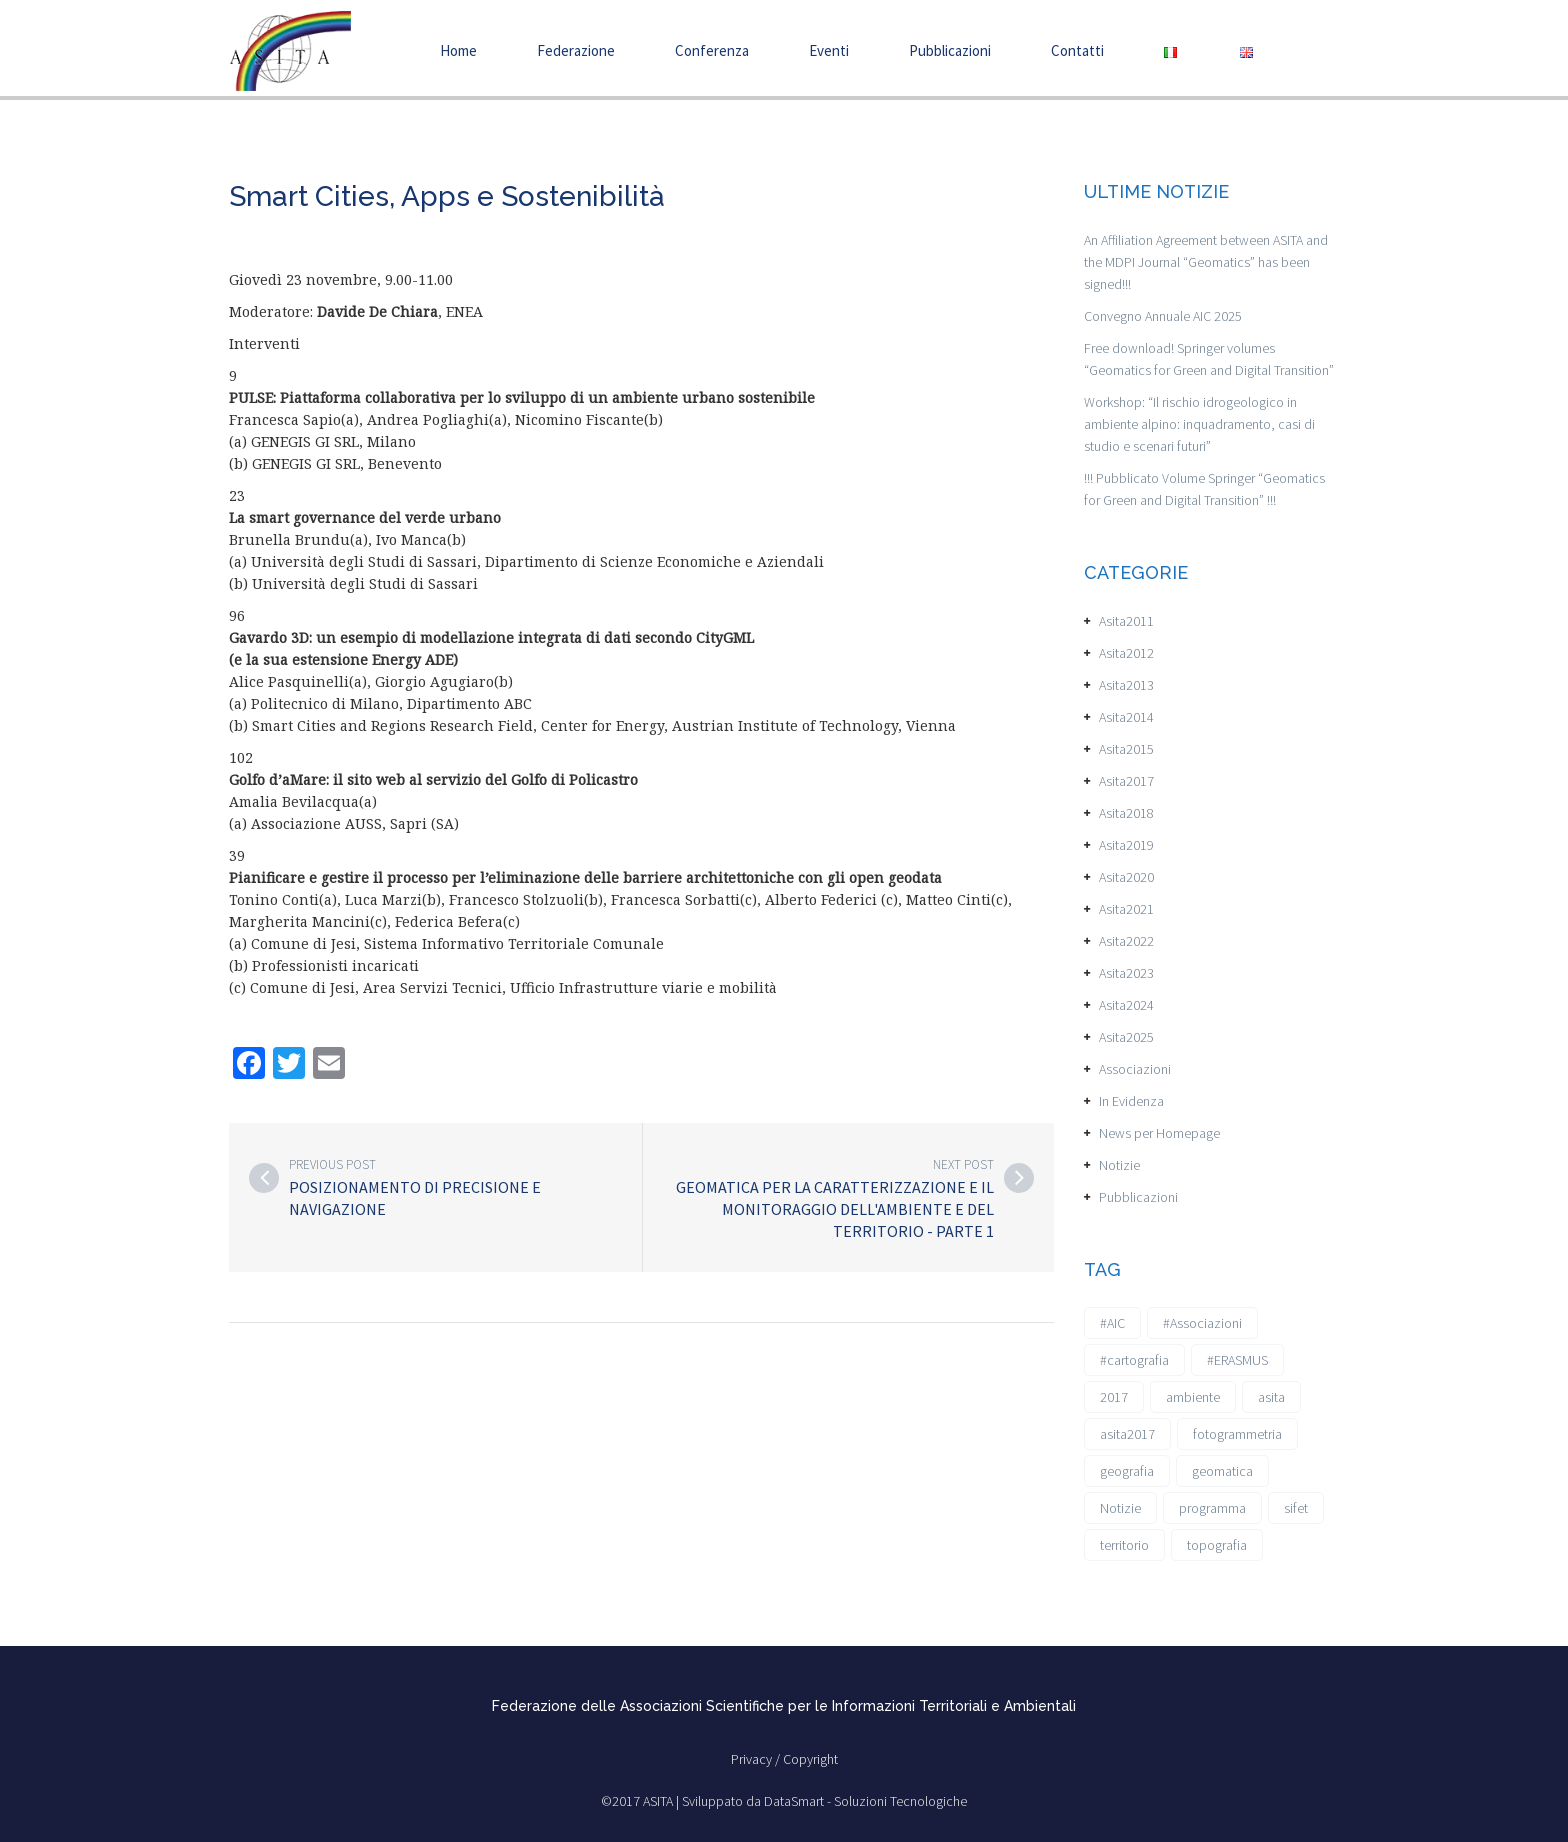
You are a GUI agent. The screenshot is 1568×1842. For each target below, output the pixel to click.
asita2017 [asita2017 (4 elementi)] (1127, 1434)
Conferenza (712, 50)
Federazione (576, 50)
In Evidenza (1131, 1101)
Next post (963, 1164)
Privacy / (757, 1759)
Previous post (332, 1164)
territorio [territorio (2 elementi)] (1124, 1545)
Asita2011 (1126, 621)
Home (458, 50)
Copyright (810, 1759)
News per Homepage (1159, 1133)
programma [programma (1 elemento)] (1212, 1508)
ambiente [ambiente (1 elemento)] (1193, 1397)
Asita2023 (1126, 973)
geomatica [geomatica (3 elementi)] (1222, 1471)
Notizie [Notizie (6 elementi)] (1120, 1508)
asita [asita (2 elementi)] (1271, 1397)
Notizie (1119, 1165)
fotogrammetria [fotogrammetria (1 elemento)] (1237, 1434)
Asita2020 (1126, 877)
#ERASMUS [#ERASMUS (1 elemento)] (1237, 1360)
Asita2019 (1126, 845)
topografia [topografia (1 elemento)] (1217, 1545)
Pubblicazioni (950, 50)
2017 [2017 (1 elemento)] (1114, 1397)
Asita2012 (1126, 653)
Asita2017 (1126, 781)
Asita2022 (1126, 941)
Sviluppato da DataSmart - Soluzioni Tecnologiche (824, 1801)
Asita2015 (1126, 749)
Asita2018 (1126, 813)
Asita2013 (1126, 685)
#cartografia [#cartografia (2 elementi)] (1134, 1360)
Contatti (1077, 50)
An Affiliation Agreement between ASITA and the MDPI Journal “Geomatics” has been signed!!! (1206, 262)
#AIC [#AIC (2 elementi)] (1112, 1323)
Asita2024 (1126, 1005)
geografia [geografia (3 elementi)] (1127, 1471)
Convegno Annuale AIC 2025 (1163, 316)
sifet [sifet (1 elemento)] (1296, 1508)
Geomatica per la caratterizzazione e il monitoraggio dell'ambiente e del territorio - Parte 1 (835, 1209)
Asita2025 (1126, 1037)
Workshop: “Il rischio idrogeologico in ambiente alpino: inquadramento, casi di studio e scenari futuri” (1199, 424)
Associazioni (1135, 1069)
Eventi (829, 50)
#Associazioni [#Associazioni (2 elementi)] (1202, 1323)
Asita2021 (1126, 909)
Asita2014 (1126, 717)
